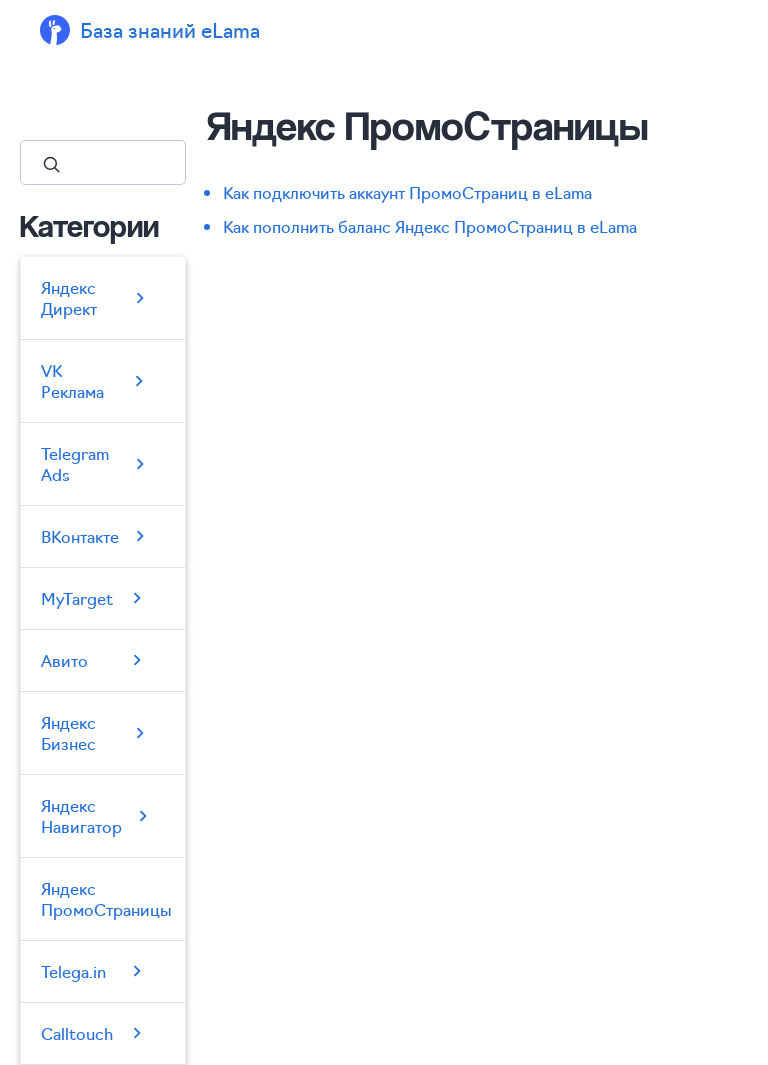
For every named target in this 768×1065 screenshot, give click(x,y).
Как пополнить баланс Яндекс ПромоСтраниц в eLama (430, 226)
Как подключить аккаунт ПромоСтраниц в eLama (407, 192)
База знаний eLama (170, 29)
